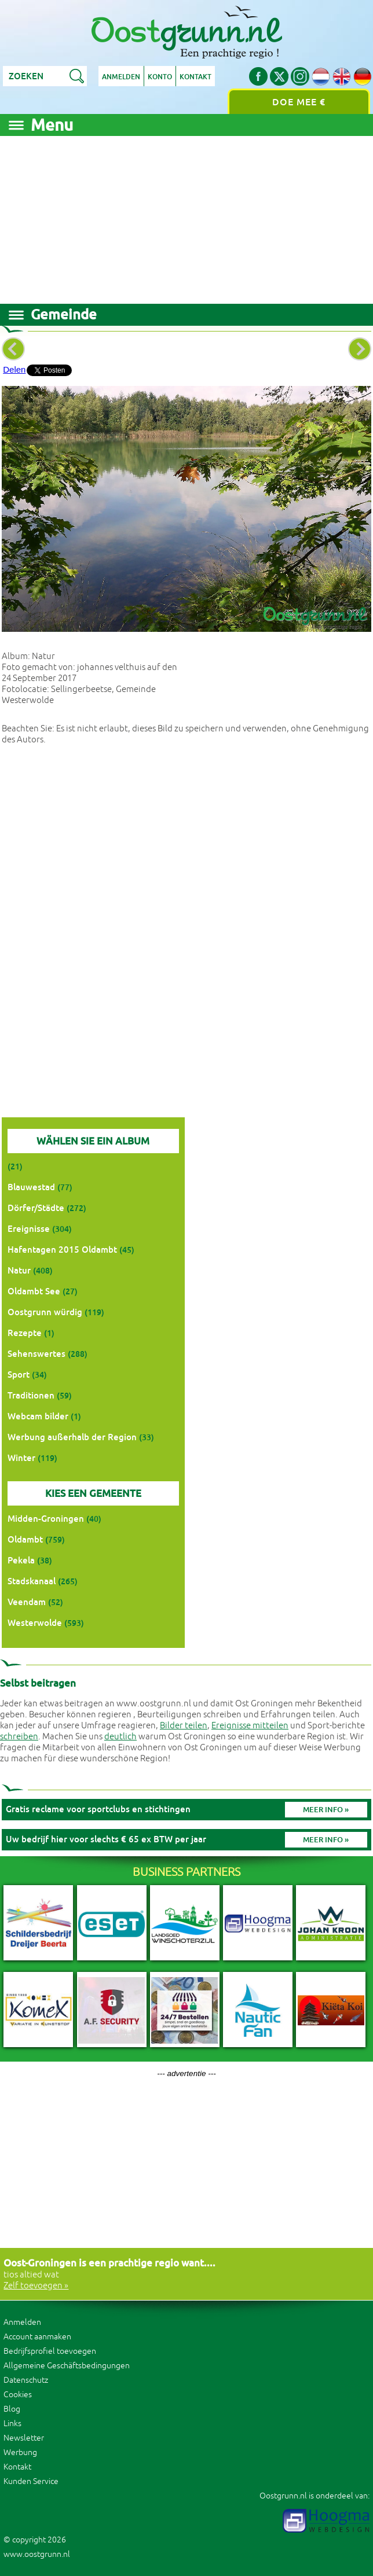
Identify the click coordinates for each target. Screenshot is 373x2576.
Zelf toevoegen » (35, 2285)
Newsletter (23, 2438)
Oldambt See (34, 1291)
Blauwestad (31, 1187)
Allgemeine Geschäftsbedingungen (66, 2366)
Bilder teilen (183, 1725)
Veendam (27, 1601)
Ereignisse (29, 1228)
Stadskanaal (32, 1581)
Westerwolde (35, 1622)
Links (12, 2423)
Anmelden (121, 77)
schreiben (19, 1736)
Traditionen (31, 1395)
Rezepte (25, 1332)
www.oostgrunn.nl (36, 2554)
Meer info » (326, 1810)
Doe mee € (299, 102)
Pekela (21, 1560)
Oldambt (25, 1539)
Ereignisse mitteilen (249, 1725)
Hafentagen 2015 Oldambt (62, 1249)
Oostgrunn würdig (45, 1312)
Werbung (20, 2452)
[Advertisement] (186, 217)
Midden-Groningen (46, 1518)
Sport (19, 1374)
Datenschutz (25, 2380)
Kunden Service (30, 2481)
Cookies (17, 2395)
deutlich (120, 1736)
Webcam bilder (38, 1416)
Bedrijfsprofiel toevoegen (49, 2351)
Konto (160, 77)
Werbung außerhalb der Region (72, 1436)
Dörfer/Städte (36, 1207)
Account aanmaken (37, 2337)
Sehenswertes (36, 1353)
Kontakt (195, 77)
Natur (19, 1270)
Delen (14, 369)
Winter (21, 1457)
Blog (11, 2409)
